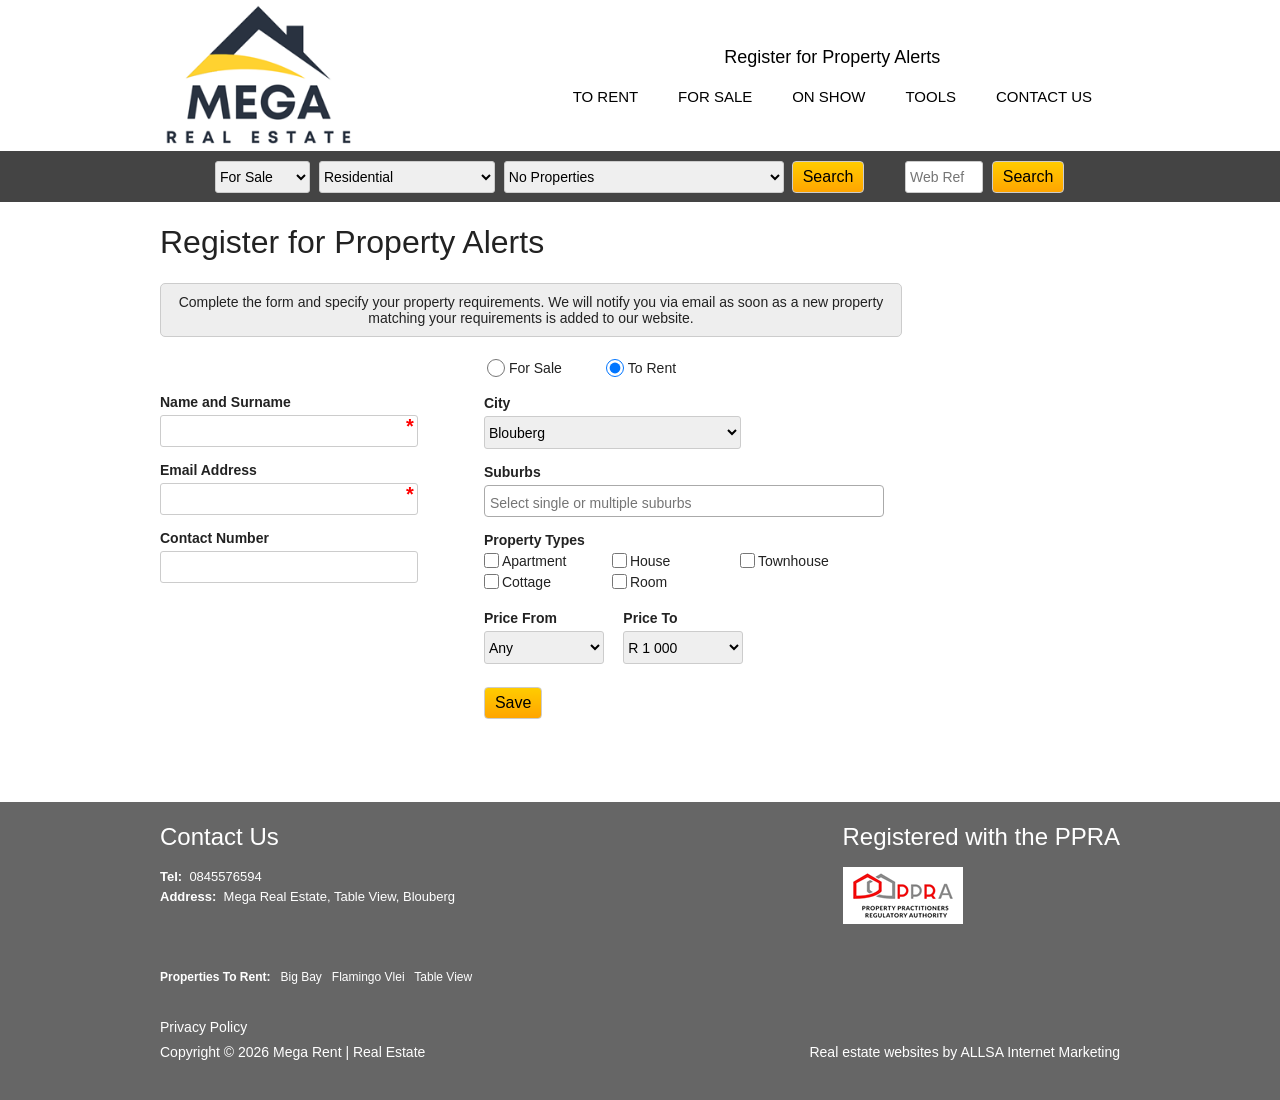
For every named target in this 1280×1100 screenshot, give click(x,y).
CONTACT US (1044, 96)
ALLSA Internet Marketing (1040, 1052)
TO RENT (606, 96)
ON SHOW (828, 96)
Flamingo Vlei (368, 977)
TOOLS (930, 96)
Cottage (526, 582)
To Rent (652, 368)
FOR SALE (715, 96)
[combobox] (684, 501)
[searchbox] (689, 504)
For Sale (535, 368)
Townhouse (793, 561)
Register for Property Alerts (832, 57)
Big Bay (300, 977)
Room (648, 582)
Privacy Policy (203, 1027)
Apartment (534, 561)
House (650, 561)
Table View (443, 977)
